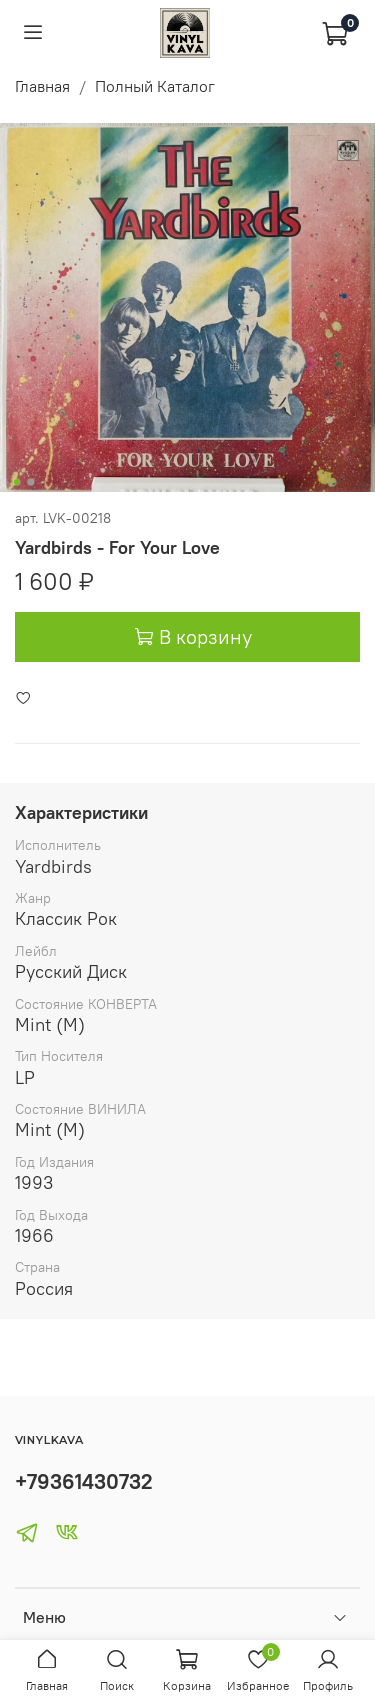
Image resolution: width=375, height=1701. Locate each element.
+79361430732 (84, 1481)
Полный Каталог (155, 86)
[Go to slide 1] (16, 482)
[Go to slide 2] (30, 482)
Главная (42, 86)
